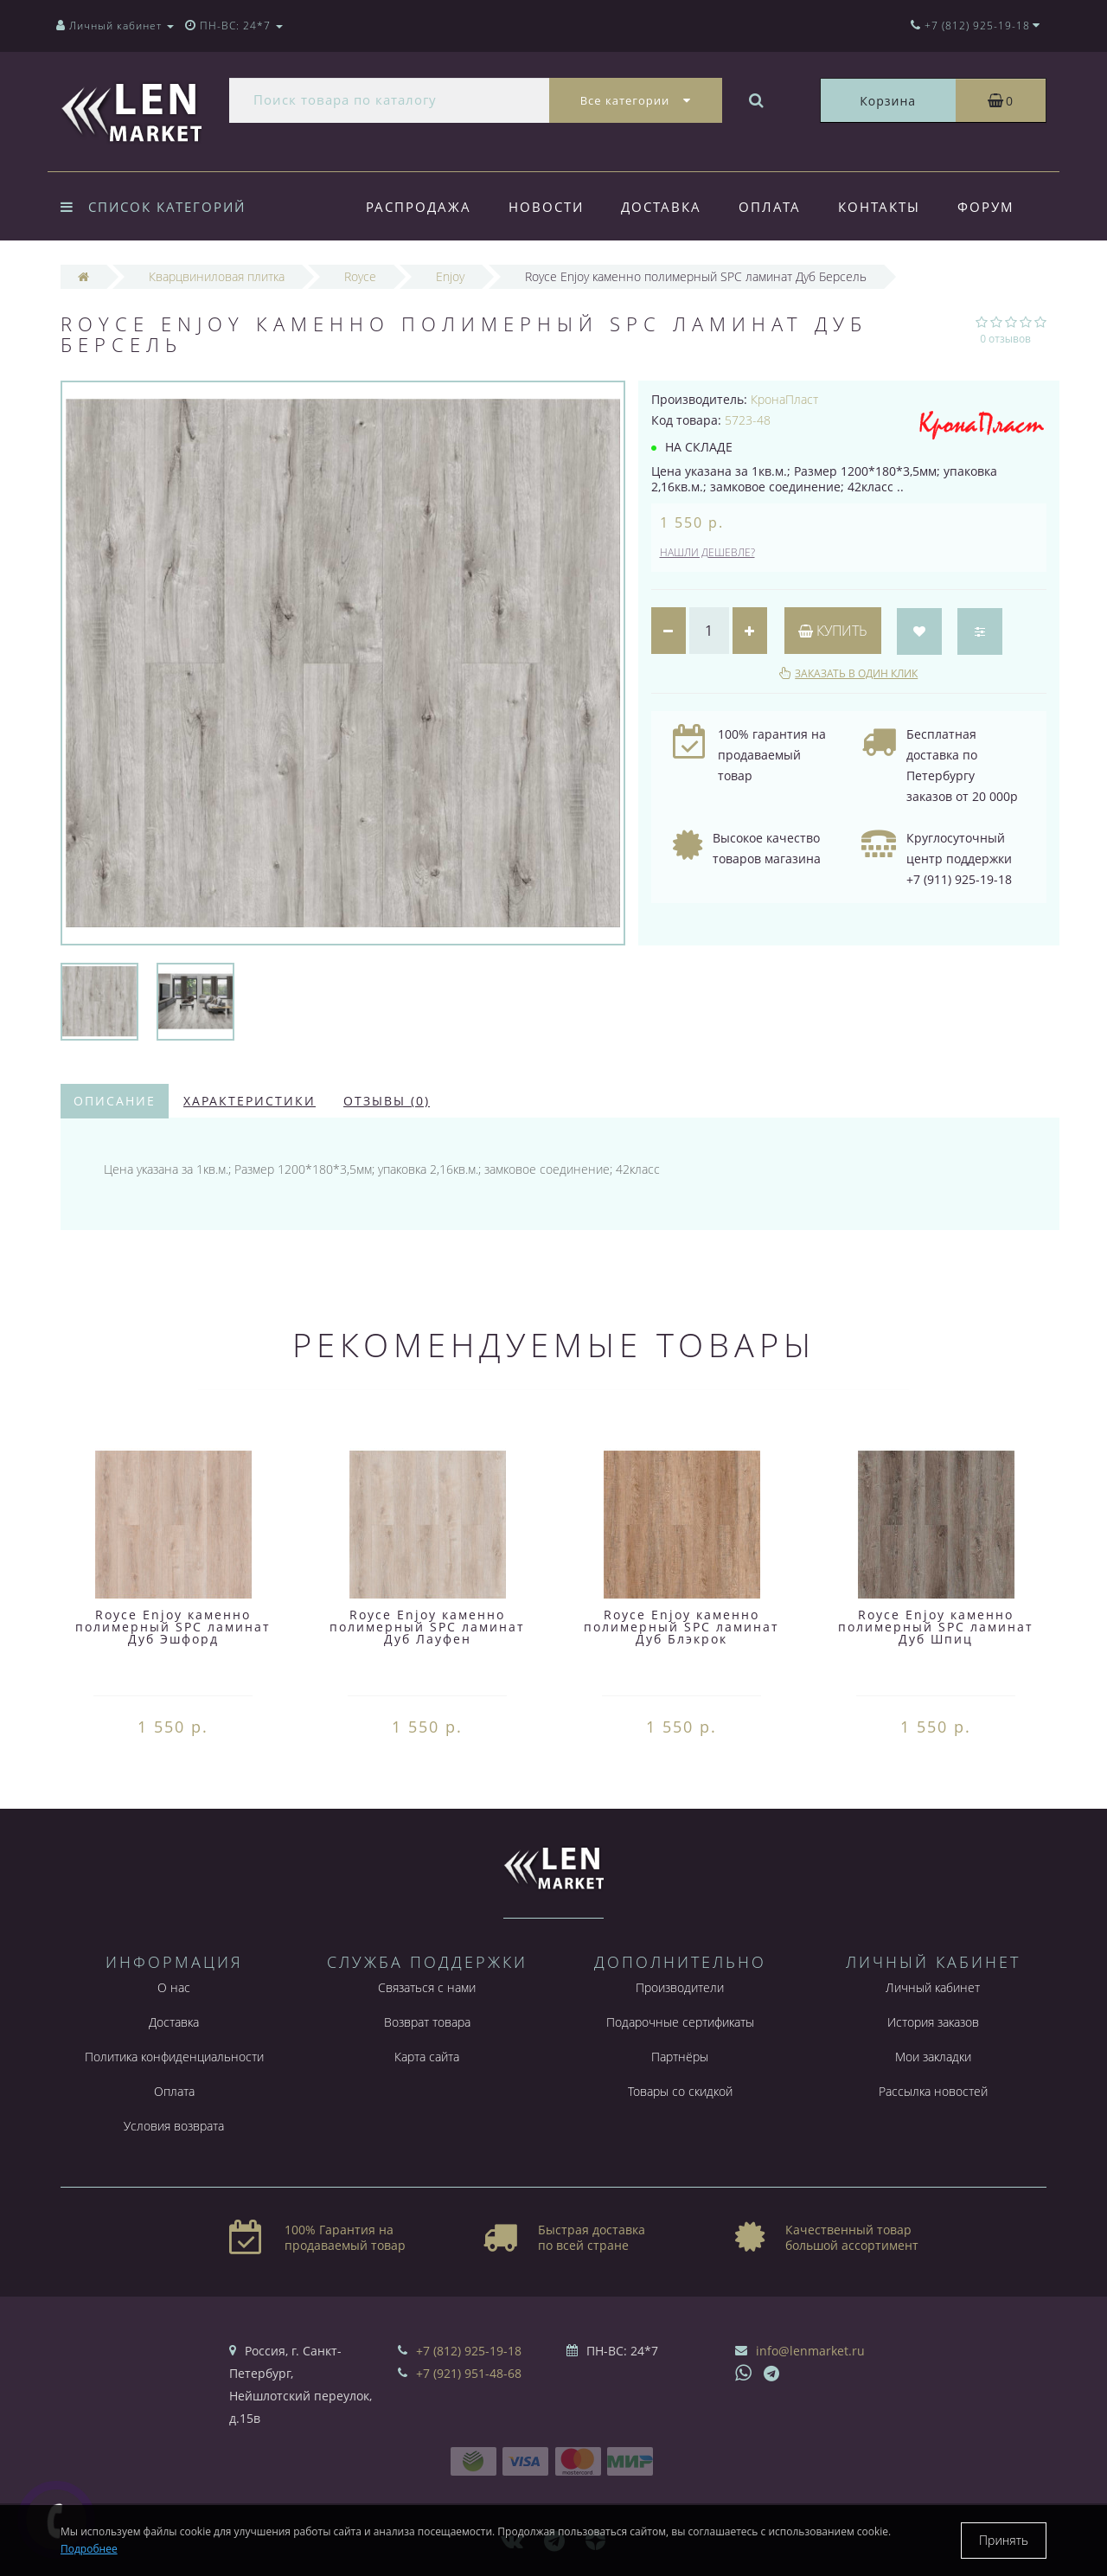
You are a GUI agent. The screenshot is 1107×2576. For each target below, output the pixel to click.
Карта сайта (426, 2056)
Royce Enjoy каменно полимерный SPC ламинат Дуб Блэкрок (681, 1626)
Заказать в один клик (856, 673)
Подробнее (89, 2548)
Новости (546, 206)
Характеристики (249, 1101)
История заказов (933, 2022)
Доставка (661, 206)
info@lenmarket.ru (810, 2350)
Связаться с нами (427, 1987)
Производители (680, 1987)
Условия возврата (174, 2126)
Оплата (770, 206)
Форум (985, 206)
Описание (115, 1101)
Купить (832, 630)
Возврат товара (427, 2022)
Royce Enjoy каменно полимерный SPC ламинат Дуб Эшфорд (173, 1626)
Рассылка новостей (933, 2091)
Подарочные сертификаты (680, 2022)
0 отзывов (1005, 338)
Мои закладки (933, 2056)
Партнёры (679, 2056)
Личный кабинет (933, 1987)
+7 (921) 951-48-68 (469, 2373)
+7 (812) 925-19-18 (469, 2350)
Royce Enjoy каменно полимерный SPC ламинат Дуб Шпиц (935, 1626)
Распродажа (418, 206)
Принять (1003, 2540)
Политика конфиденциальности (174, 2056)
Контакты (879, 206)
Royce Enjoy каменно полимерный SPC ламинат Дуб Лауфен (427, 1626)
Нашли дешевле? (707, 552)
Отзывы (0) (386, 1101)
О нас (173, 1987)
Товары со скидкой (680, 2091)
